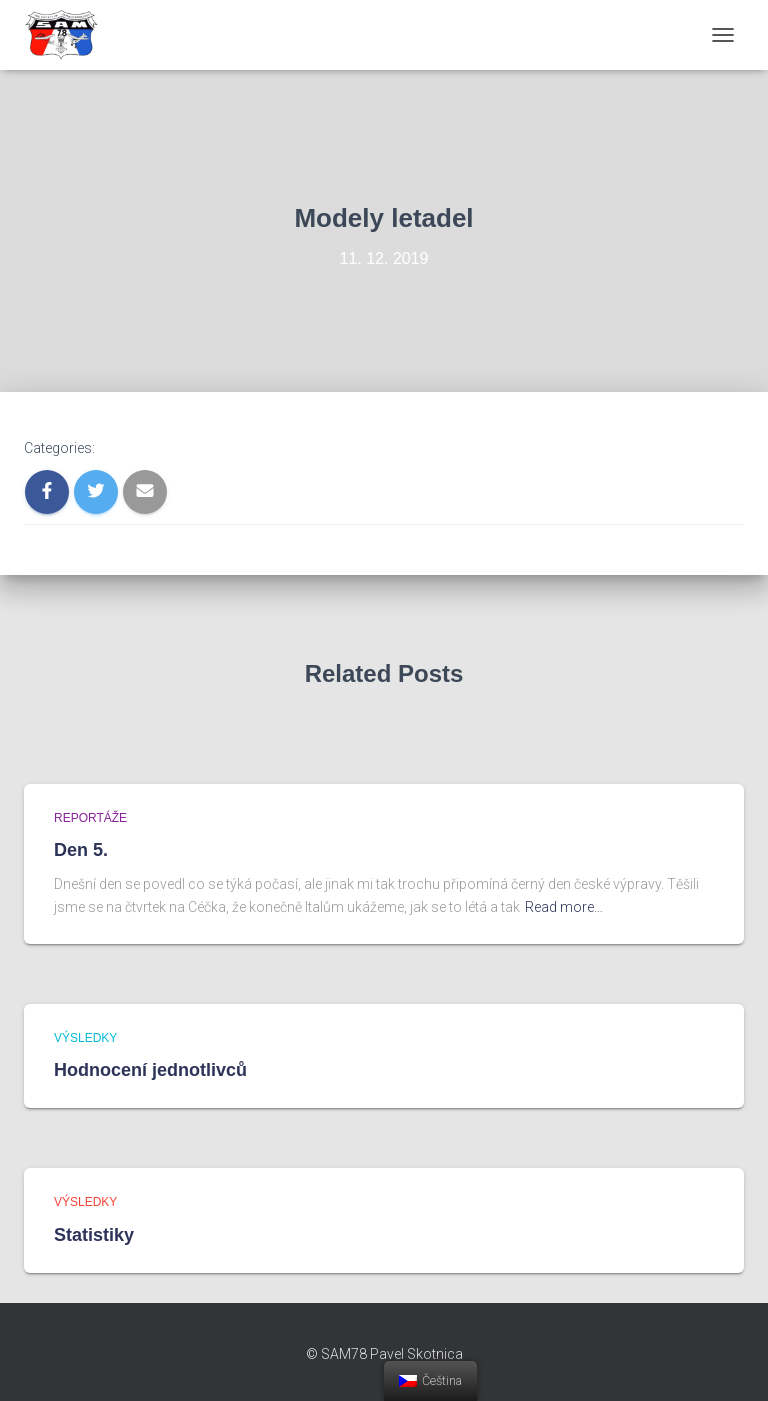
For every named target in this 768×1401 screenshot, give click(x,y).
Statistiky (94, 1235)
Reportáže (90, 818)
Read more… (564, 907)
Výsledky (85, 1038)
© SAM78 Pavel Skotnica (384, 1354)
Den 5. (81, 850)
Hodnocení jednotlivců (150, 1070)
